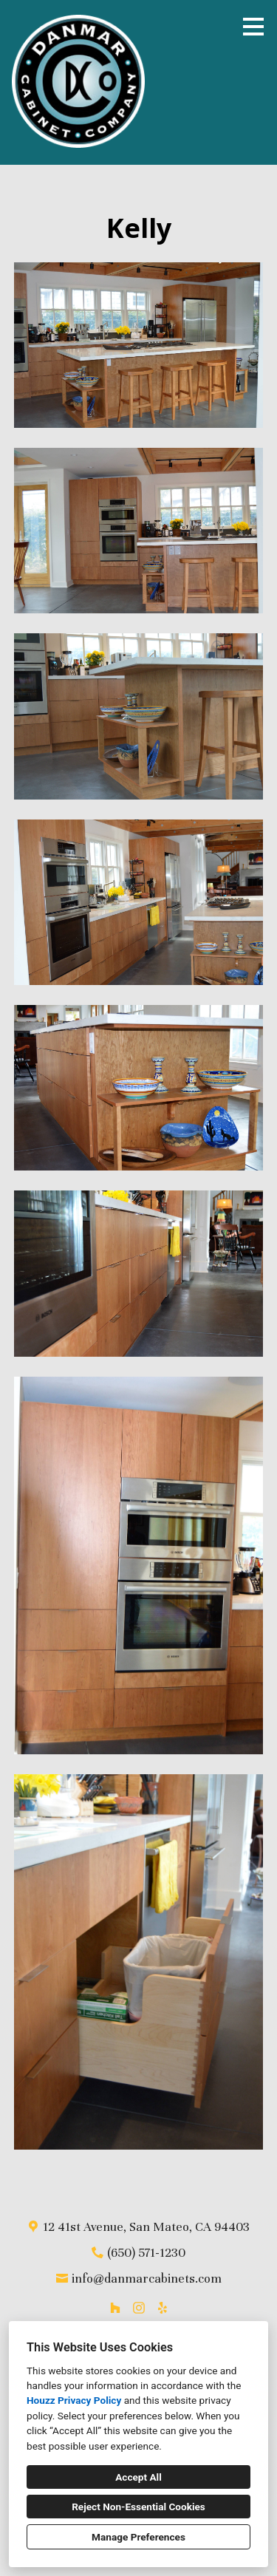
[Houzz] (115, 2307)
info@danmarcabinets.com (147, 2278)
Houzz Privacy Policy (74, 2400)
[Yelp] (162, 2307)
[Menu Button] (253, 26)
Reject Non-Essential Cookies (138, 2506)
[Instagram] (138, 2307)
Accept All (138, 2477)
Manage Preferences (138, 2537)
